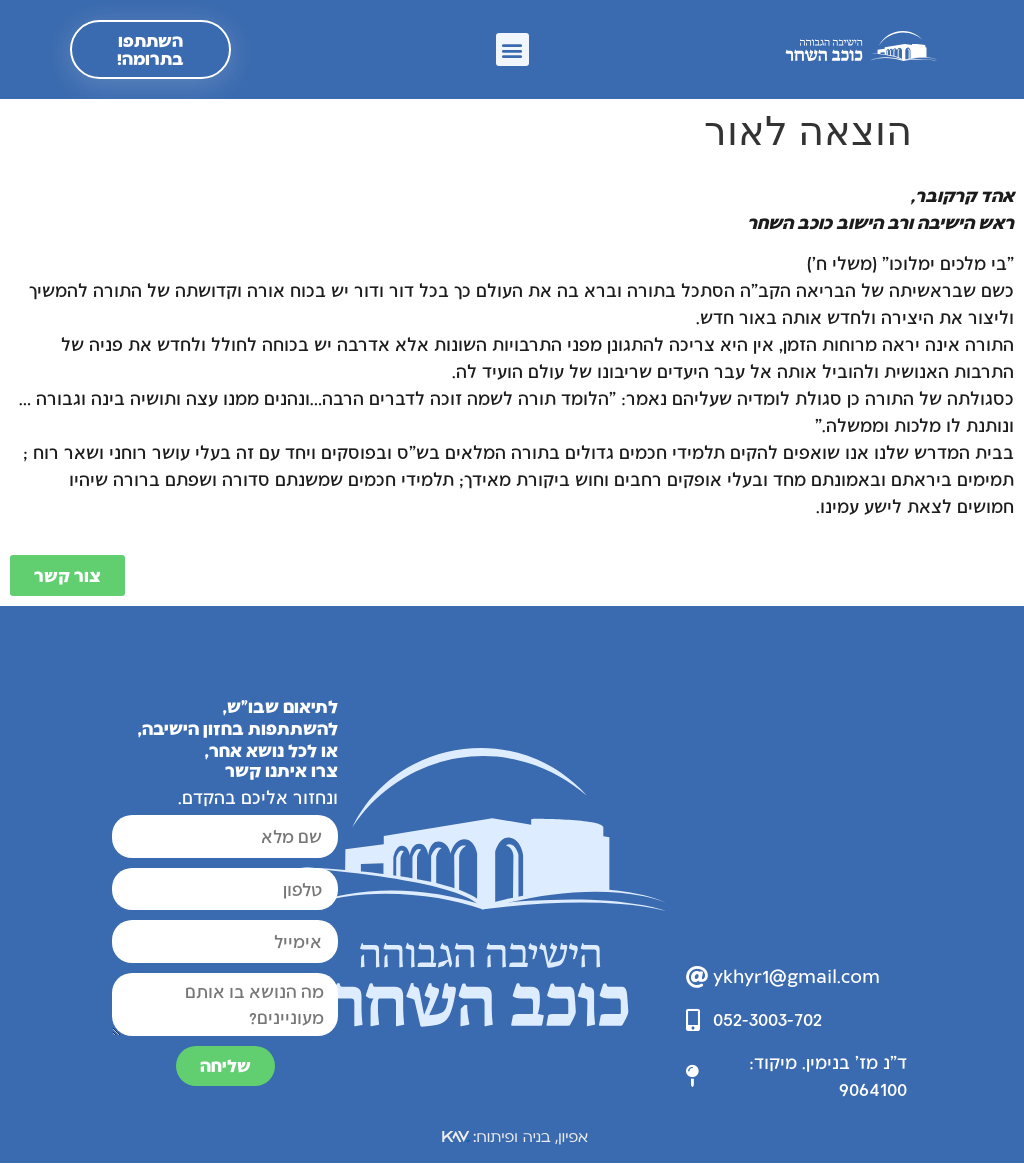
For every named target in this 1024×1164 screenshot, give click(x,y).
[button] (512, 50)
